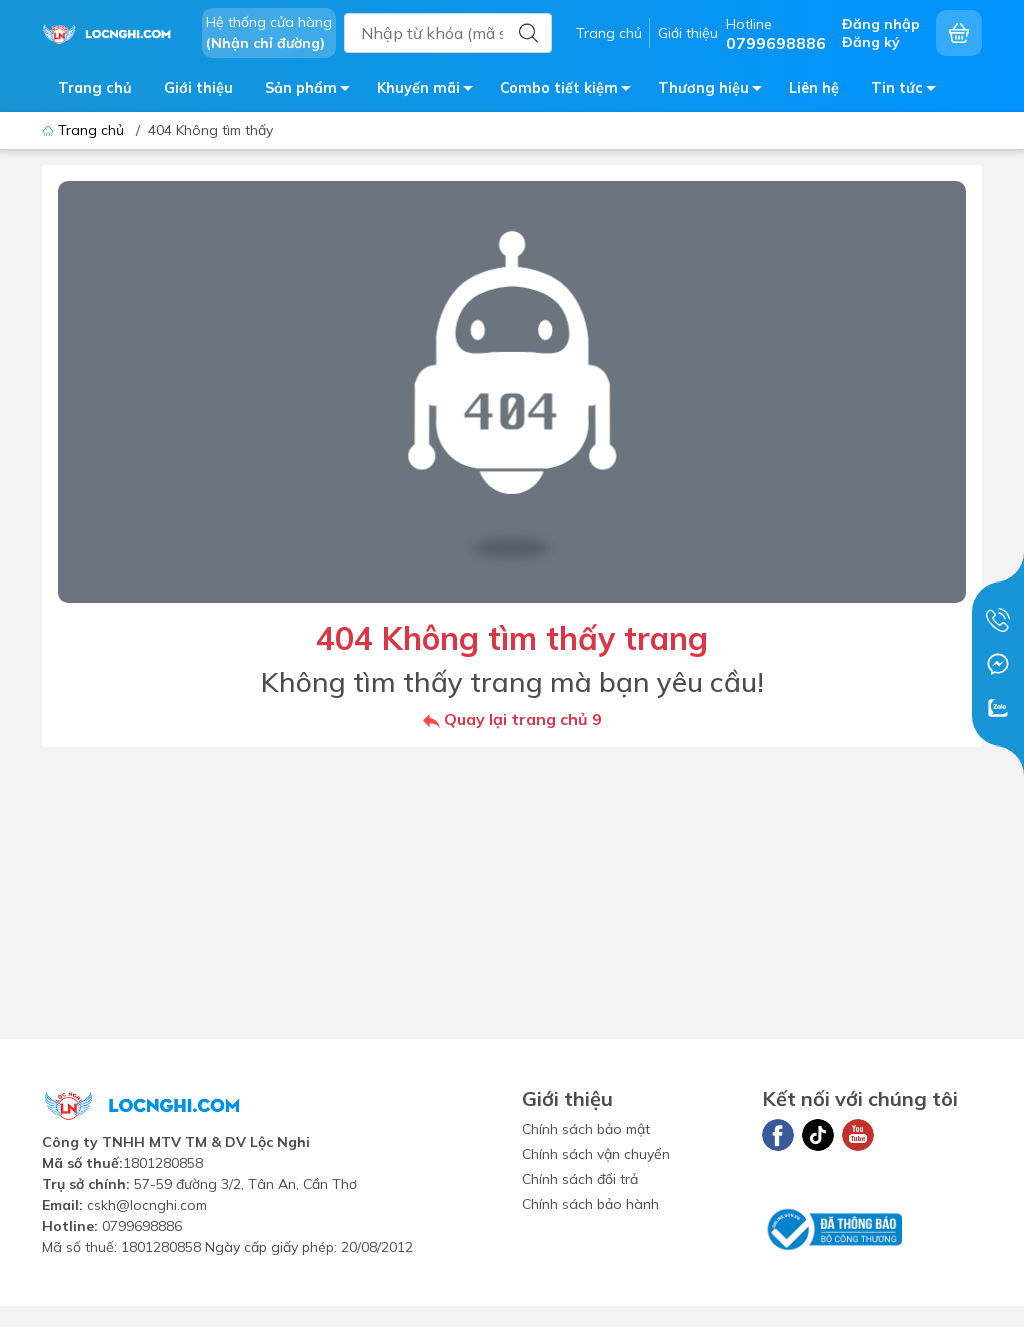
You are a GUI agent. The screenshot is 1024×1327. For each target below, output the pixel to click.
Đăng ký (871, 42)
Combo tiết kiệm (571, 91)
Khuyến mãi (430, 91)
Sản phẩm (313, 91)
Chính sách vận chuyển (596, 1154)
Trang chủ (609, 33)
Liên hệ (814, 88)
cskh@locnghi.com (147, 1205)
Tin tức (909, 91)
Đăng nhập (881, 24)
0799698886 (142, 1226)
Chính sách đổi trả (580, 1179)
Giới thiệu (688, 33)
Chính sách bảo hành (590, 1204)
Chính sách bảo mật (586, 1129)
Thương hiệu (715, 91)
